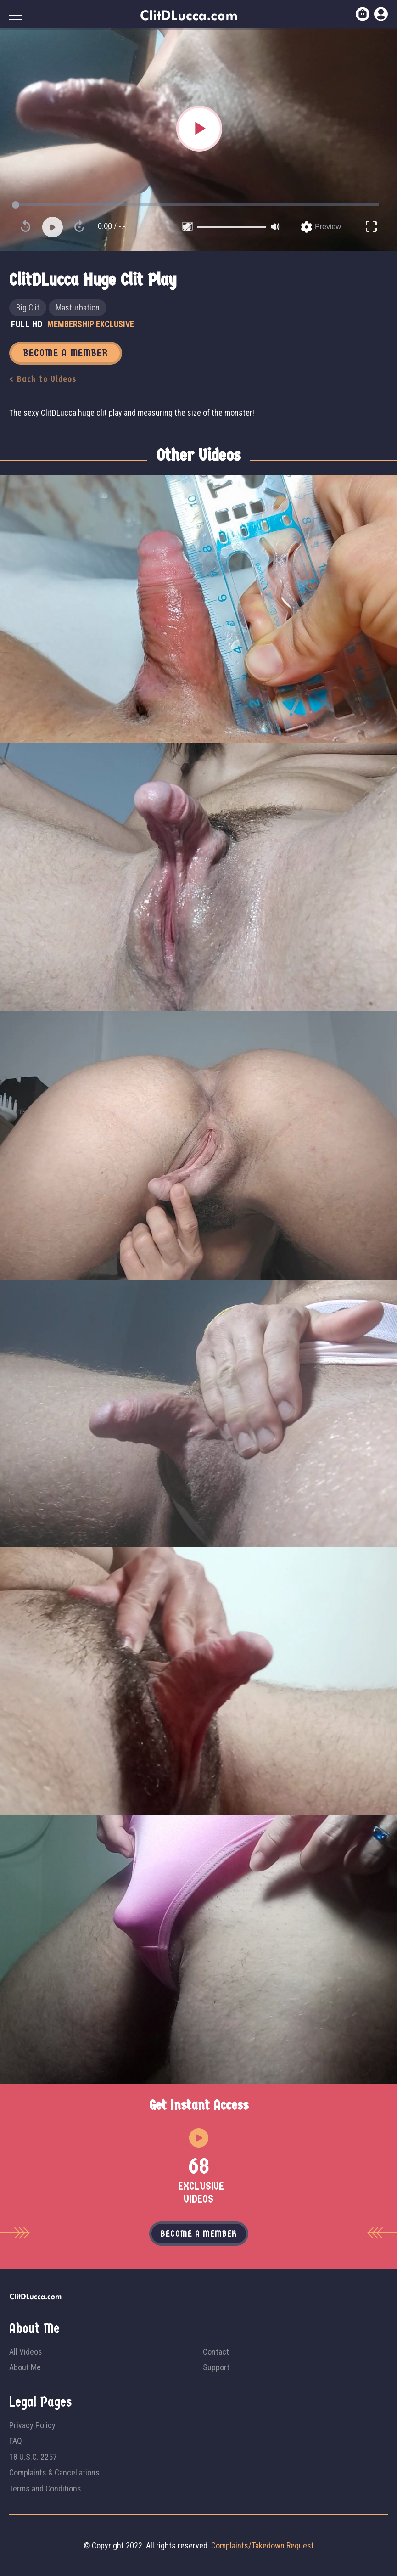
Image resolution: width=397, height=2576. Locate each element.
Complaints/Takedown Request (262, 2545)
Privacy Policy (32, 2425)
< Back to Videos (43, 379)
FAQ (15, 2441)
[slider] (231, 227)
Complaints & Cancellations (54, 2472)
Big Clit (27, 307)
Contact (216, 2351)
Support (216, 2367)
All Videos (25, 2351)
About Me (25, 2367)
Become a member (199, 2233)
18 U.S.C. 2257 (33, 2457)
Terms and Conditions (45, 2488)
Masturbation (78, 307)
